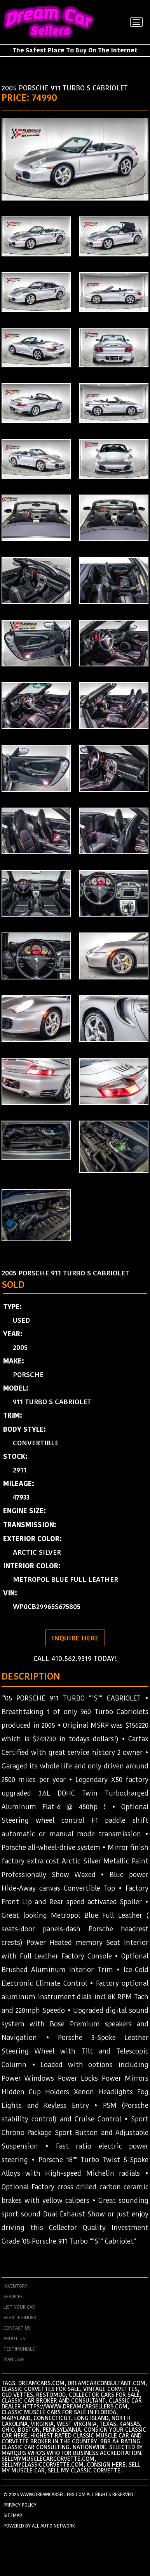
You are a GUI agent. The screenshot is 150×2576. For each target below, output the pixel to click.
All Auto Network (53, 2525)
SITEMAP (12, 2515)
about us (14, 2338)
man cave (13, 2359)
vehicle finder (19, 2317)
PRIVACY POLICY (20, 2505)
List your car (19, 2307)
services (13, 2296)
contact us (17, 2328)
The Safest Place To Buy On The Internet (75, 50)
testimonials (19, 2349)
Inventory (15, 2286)
